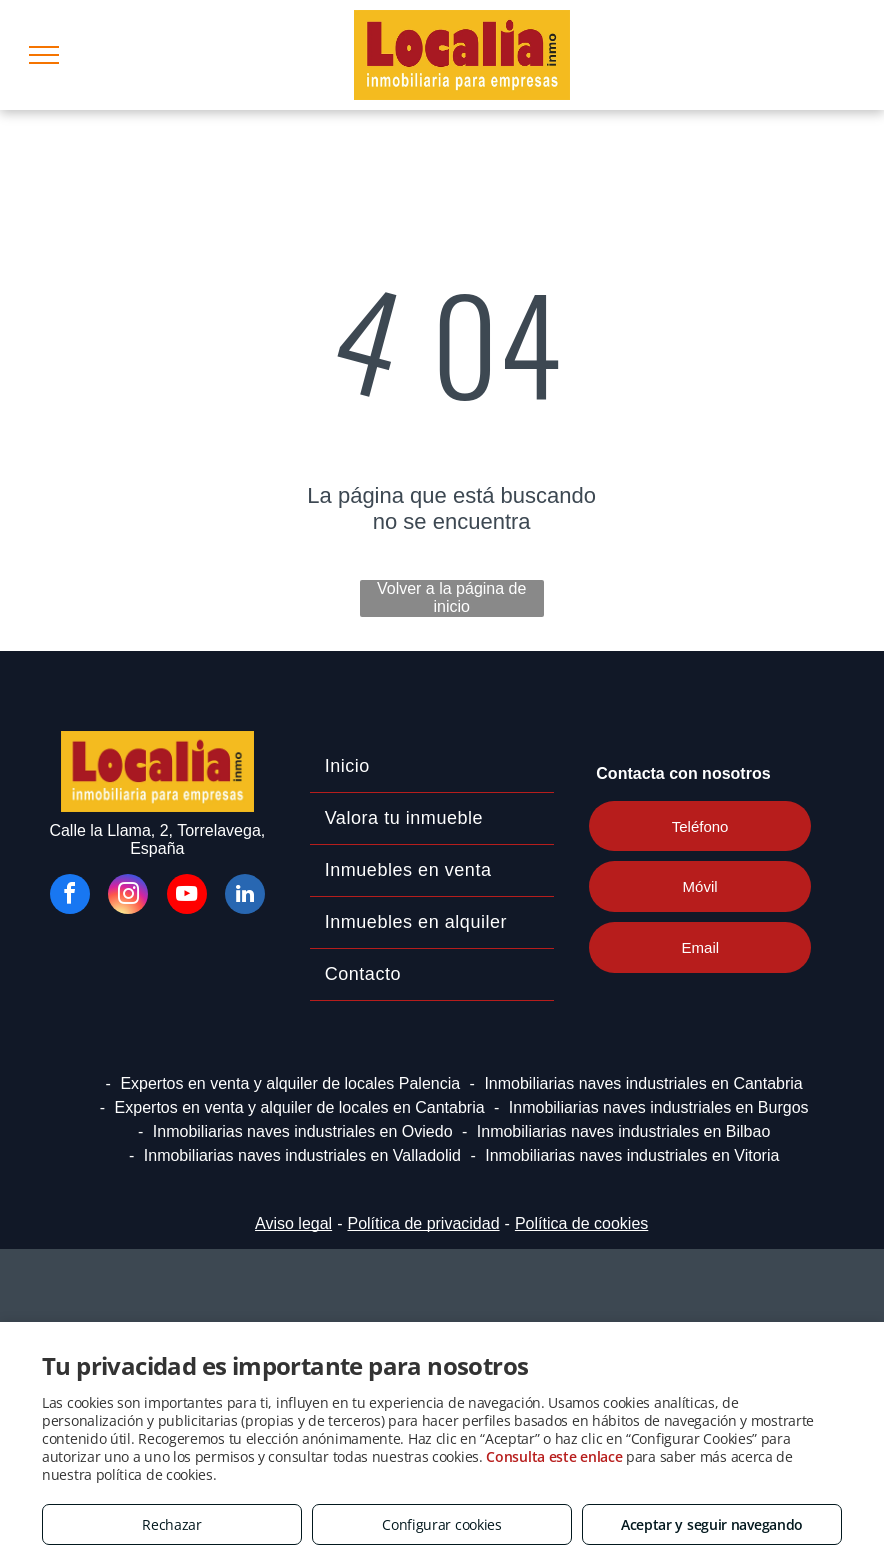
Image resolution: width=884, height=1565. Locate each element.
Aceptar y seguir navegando (712, 1524)
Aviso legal (293, 1223)
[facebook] (70, 896)
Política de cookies (581, 1223)
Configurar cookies (442, 1524)
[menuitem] (432, 767)
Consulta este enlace (554, 1456)
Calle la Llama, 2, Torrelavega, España (157, 839)
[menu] (44, 55)
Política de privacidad (423, 1223)
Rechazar (172, 1524)
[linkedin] (245, 896)
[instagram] (128, 896)
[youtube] (187, 896)
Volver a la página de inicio (451, 597)
